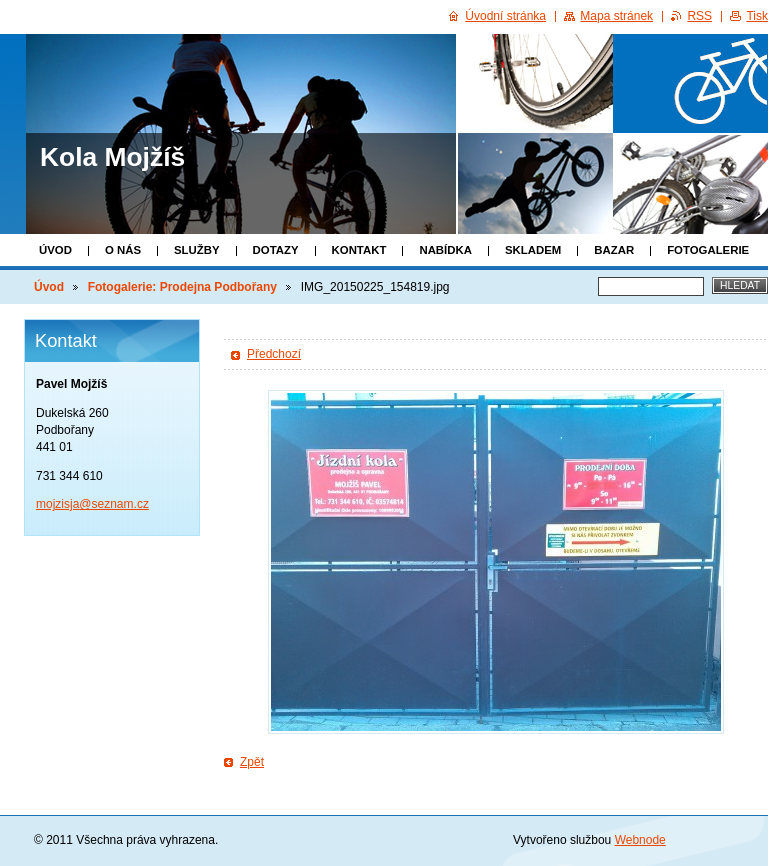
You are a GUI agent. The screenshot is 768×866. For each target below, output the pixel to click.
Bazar (614, 250)
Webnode (640, 840)
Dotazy (276, 250)
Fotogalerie (708, 250)
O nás (123, 250)
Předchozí (274, 354)
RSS (699, 16)
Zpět (252, 762)
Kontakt (359, 250)
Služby (197, 250)
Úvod (55, 250)
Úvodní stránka (505, 16)
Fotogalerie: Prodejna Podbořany (182, 287)
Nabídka (445, 250)
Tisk (757, 16)
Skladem (533, 250)
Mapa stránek (616, 16)
